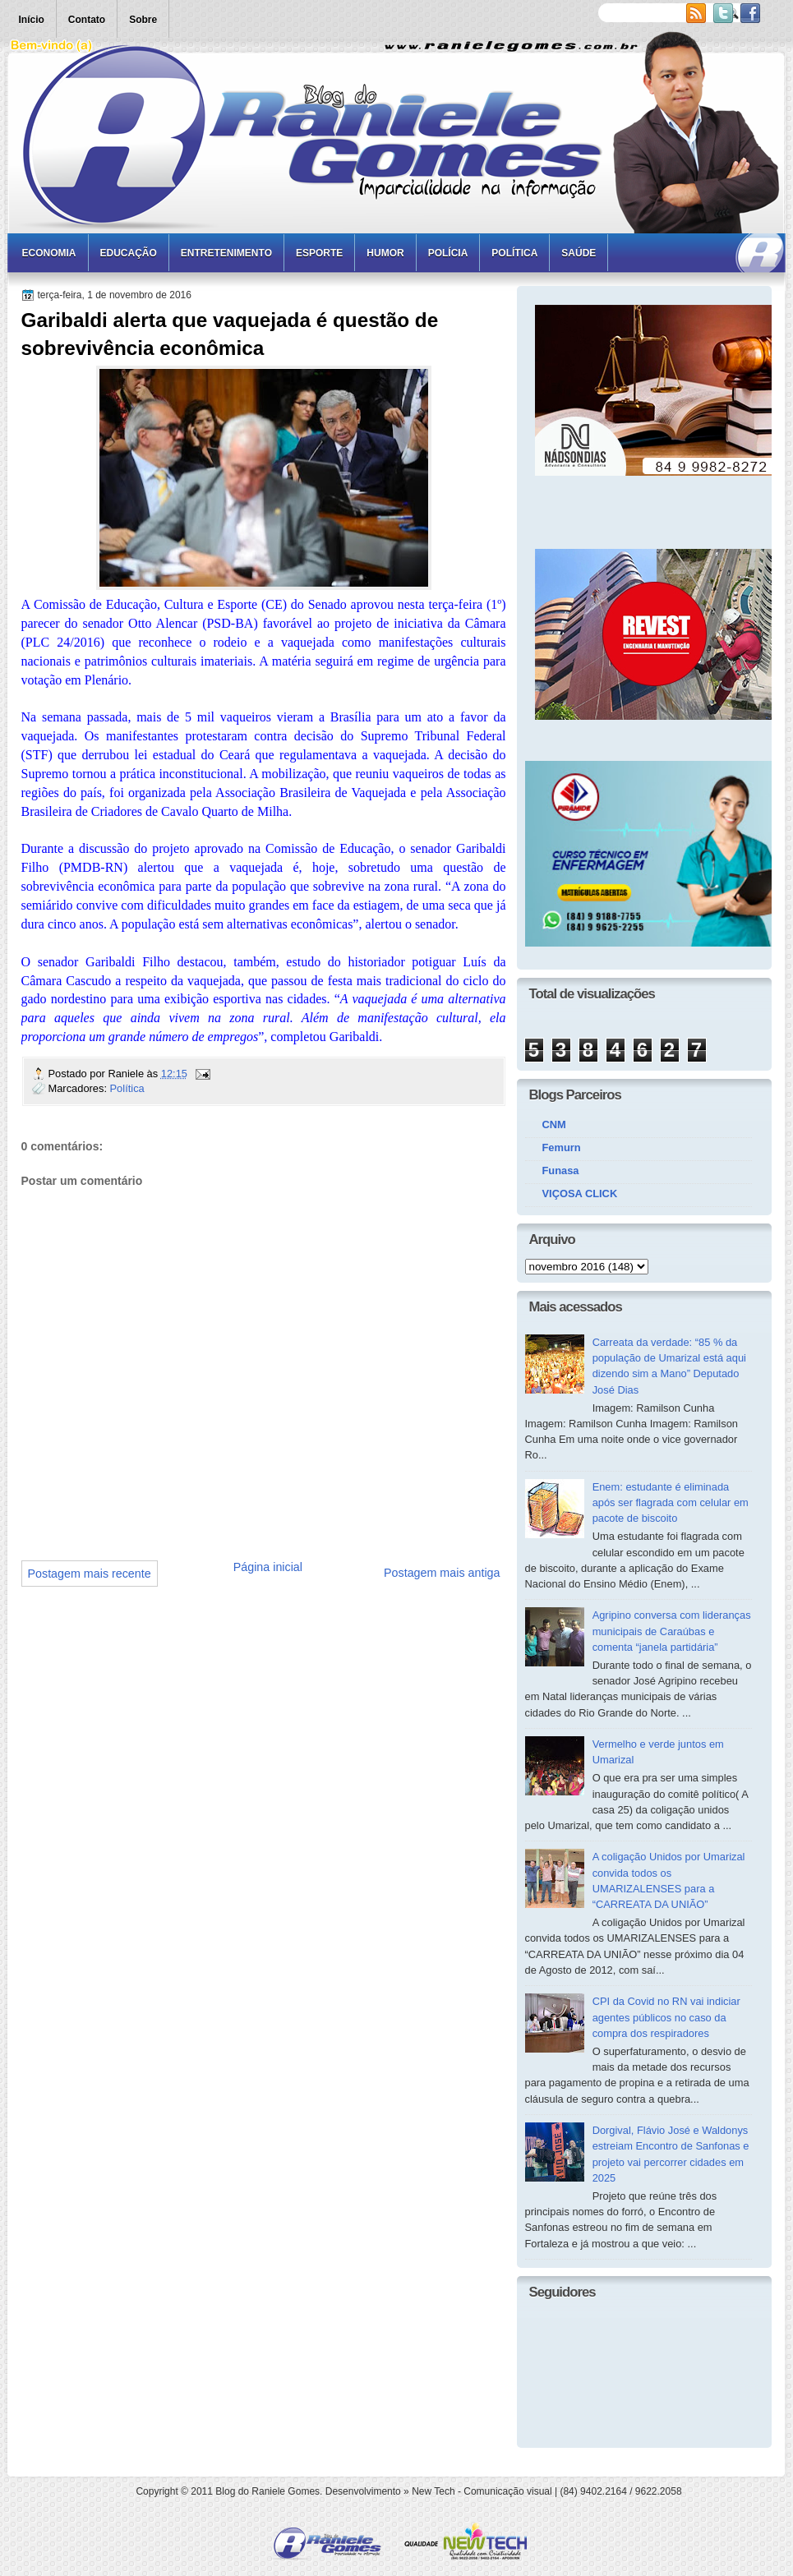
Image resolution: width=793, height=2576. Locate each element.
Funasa (560, 1170)
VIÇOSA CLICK (580, 1193)
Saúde (578, 253)
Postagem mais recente (89, 1573)
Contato (86, 19)
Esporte (319, 253)
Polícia (448, 253)
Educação (128, 253)
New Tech (433, 2491)
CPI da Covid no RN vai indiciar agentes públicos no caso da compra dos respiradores (666, 2017)
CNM (554, 1124)
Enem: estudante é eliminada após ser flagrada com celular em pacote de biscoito (670, 1503)
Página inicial (267, 1567)
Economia (49, 253)
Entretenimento (226, 253)
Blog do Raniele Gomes (267, 2491)
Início (31, 19)
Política (514, 253)
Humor (385, 253)
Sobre (143, 19)
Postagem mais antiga (442, 1572)
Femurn (561, 1147)
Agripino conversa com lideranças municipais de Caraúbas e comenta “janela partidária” (671, 1631)
